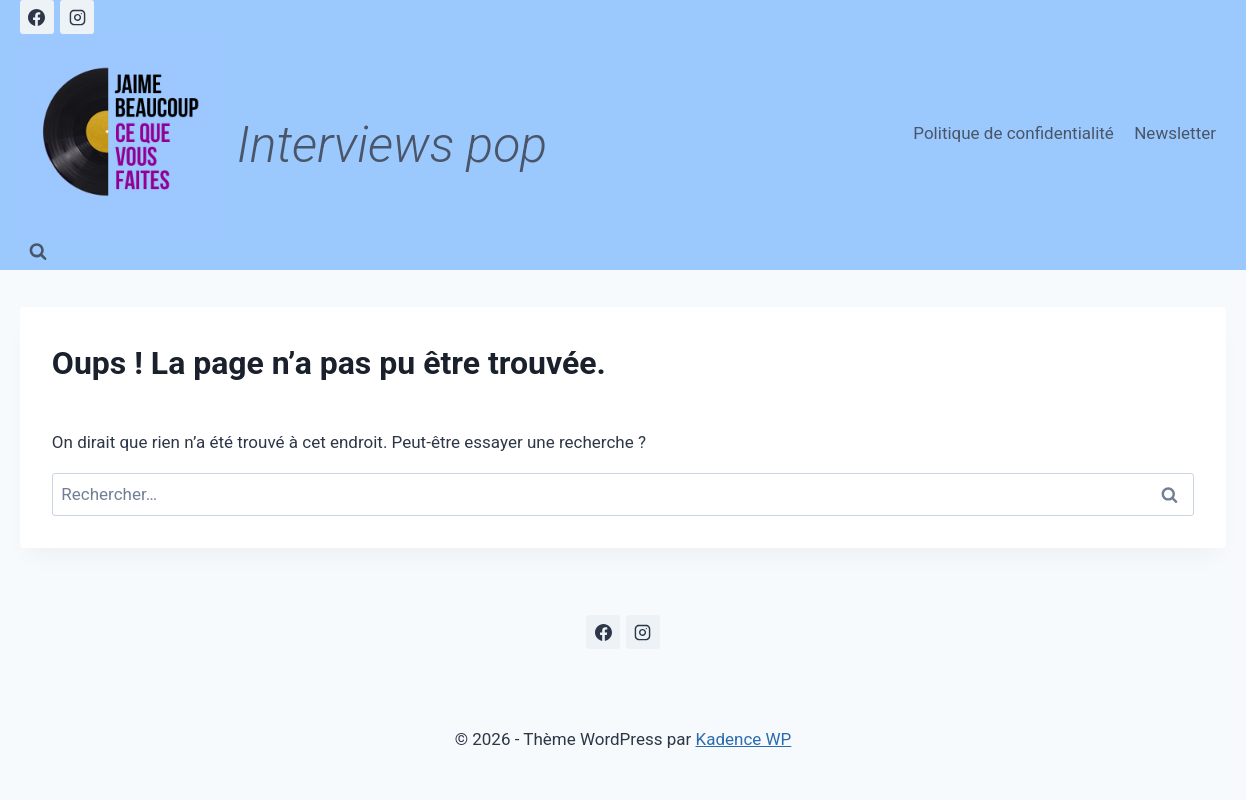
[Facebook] (37, 17)
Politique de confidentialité (1013, 133)
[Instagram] (77, 17)
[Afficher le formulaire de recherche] (38, 252)
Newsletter (1175, 133)
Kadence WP (744, 739)
